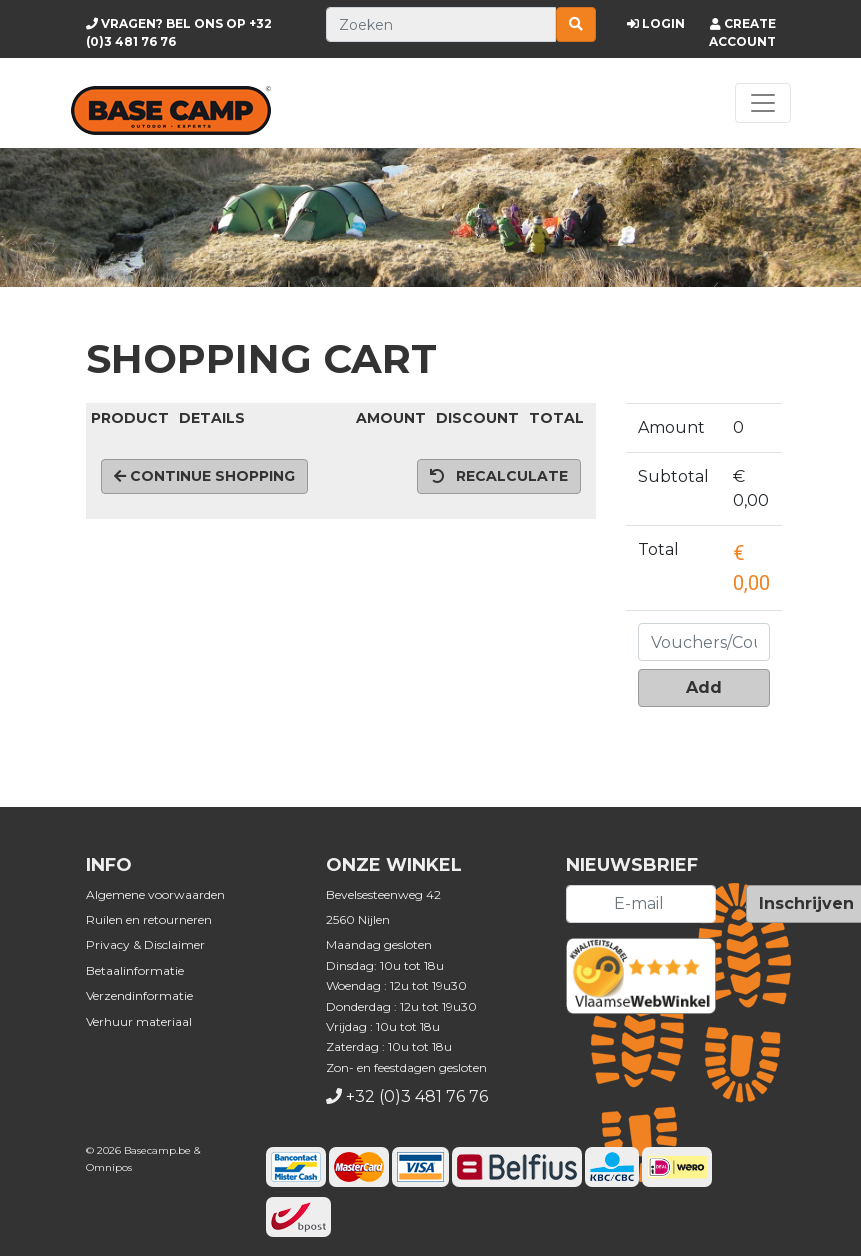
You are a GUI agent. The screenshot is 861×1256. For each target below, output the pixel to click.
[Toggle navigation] (763, 103)
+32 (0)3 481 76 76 (417, 1096)
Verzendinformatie (139, 995)
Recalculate (499, 476)
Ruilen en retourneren (149, 919)
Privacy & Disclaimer (145, 944)
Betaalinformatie (135, 970)
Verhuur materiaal (139, 1021)
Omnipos (109, 1167)
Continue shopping (204, 476)
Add (704, 687)
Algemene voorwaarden (155, 894)
